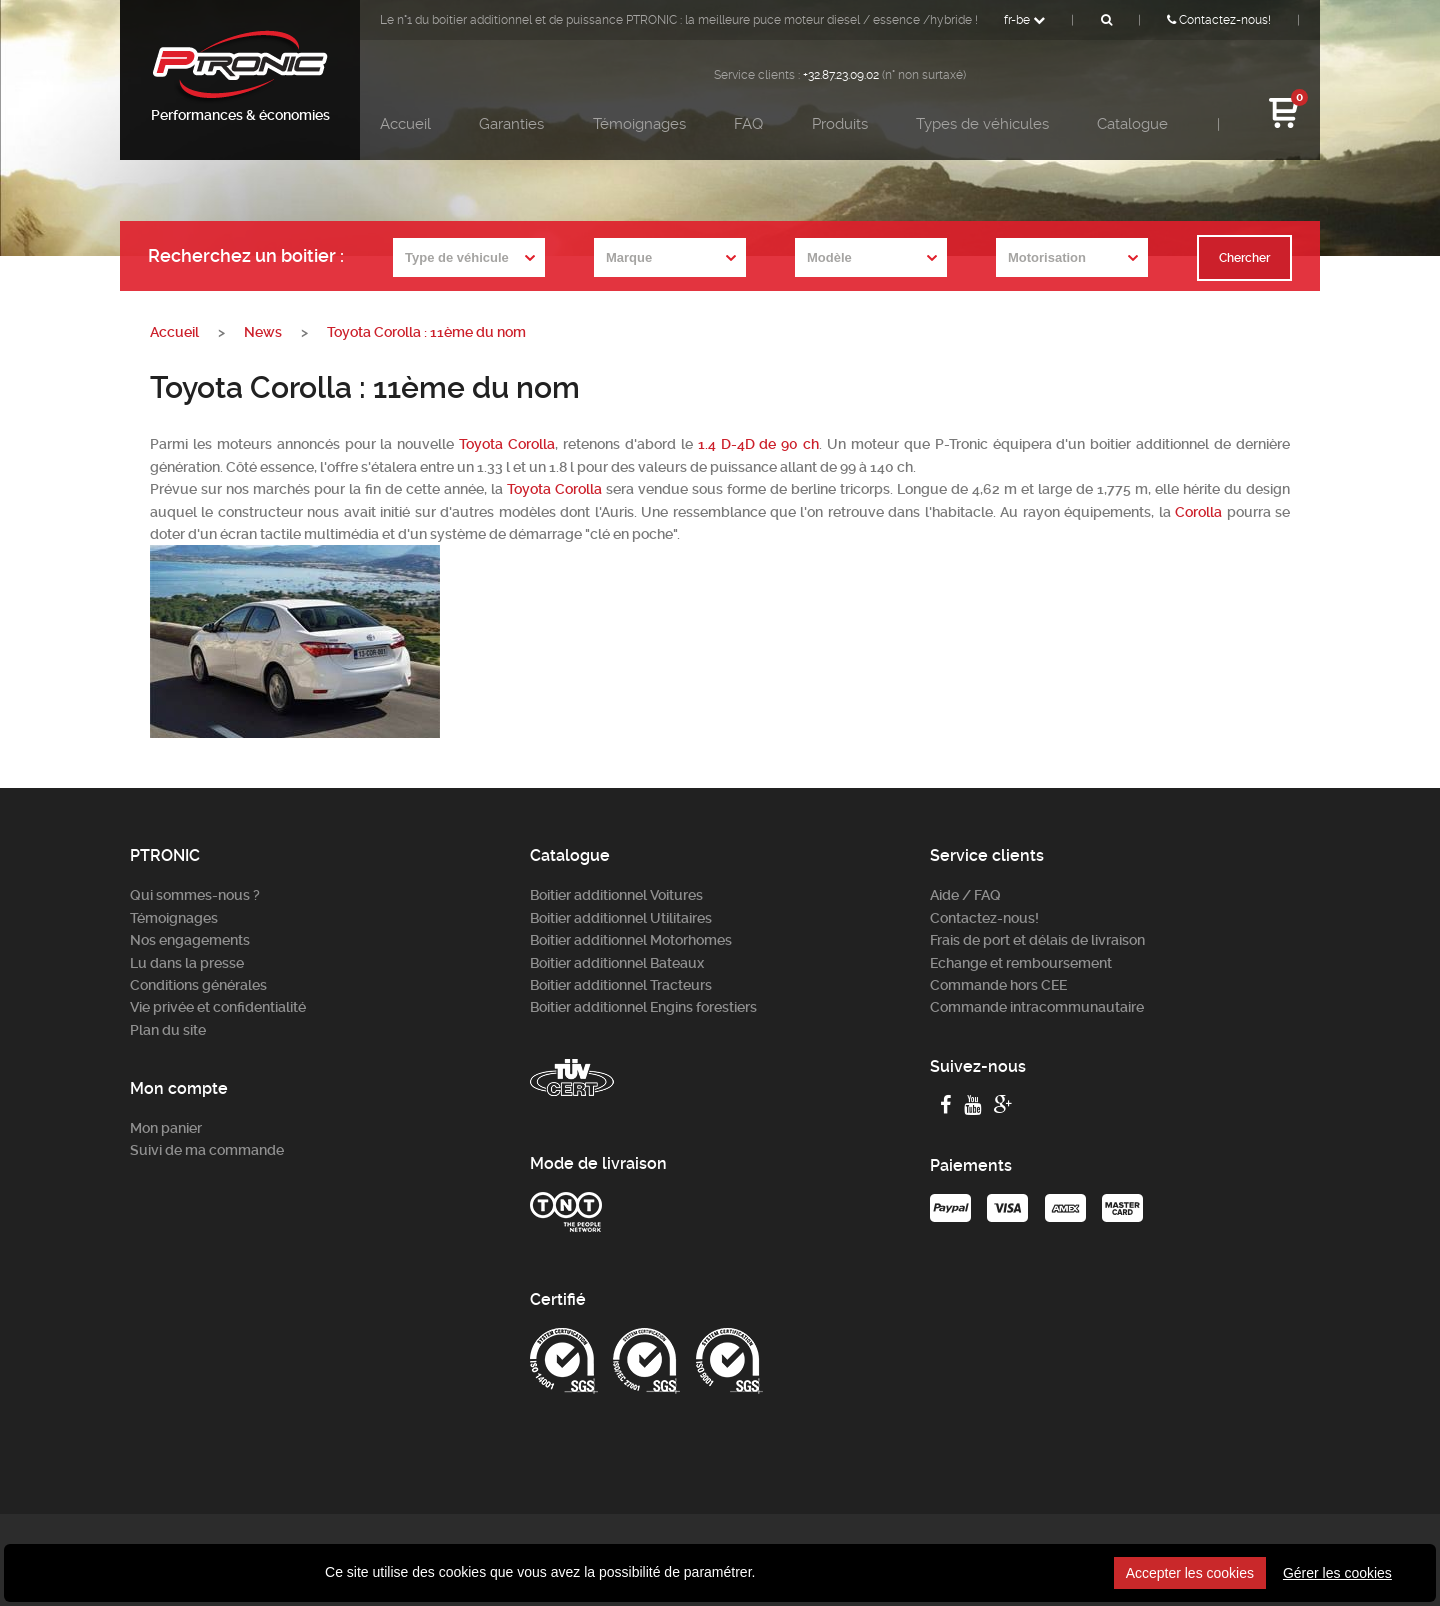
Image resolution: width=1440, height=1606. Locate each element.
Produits (840, 124)
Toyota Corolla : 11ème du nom (426, 332)
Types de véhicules (982, 124)
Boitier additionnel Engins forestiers (643, 1007)
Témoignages (639, 124)
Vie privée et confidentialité (218, 1007)
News (263, 332)
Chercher (1244, 258)
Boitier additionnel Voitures (616, 895)
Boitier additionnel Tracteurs (621, 985)
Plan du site (168, 1030)
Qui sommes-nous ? (195, 895)
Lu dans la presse (187, 963)
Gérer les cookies (1337, 1573)
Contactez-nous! (1219, 20)
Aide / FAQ (965, 895)
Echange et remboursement (1021, 963)
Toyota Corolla (507, 444)
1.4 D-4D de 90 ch (759, 444)
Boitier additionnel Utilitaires (621, 918)
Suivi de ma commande (207, 1150)
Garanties (511, 124)
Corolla (1198, 512)
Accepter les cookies (1190, 1573)
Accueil (405, 124)
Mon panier (166, 1128)
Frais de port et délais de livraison (1037, 940)
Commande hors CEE (998, 985)
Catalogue (1132, 124)
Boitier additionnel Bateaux (617, 963)
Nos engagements (190, 940)
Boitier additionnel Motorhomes (631, 940)
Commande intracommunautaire (1037, 1007)
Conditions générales (198, 985)
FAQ (748, 124)
